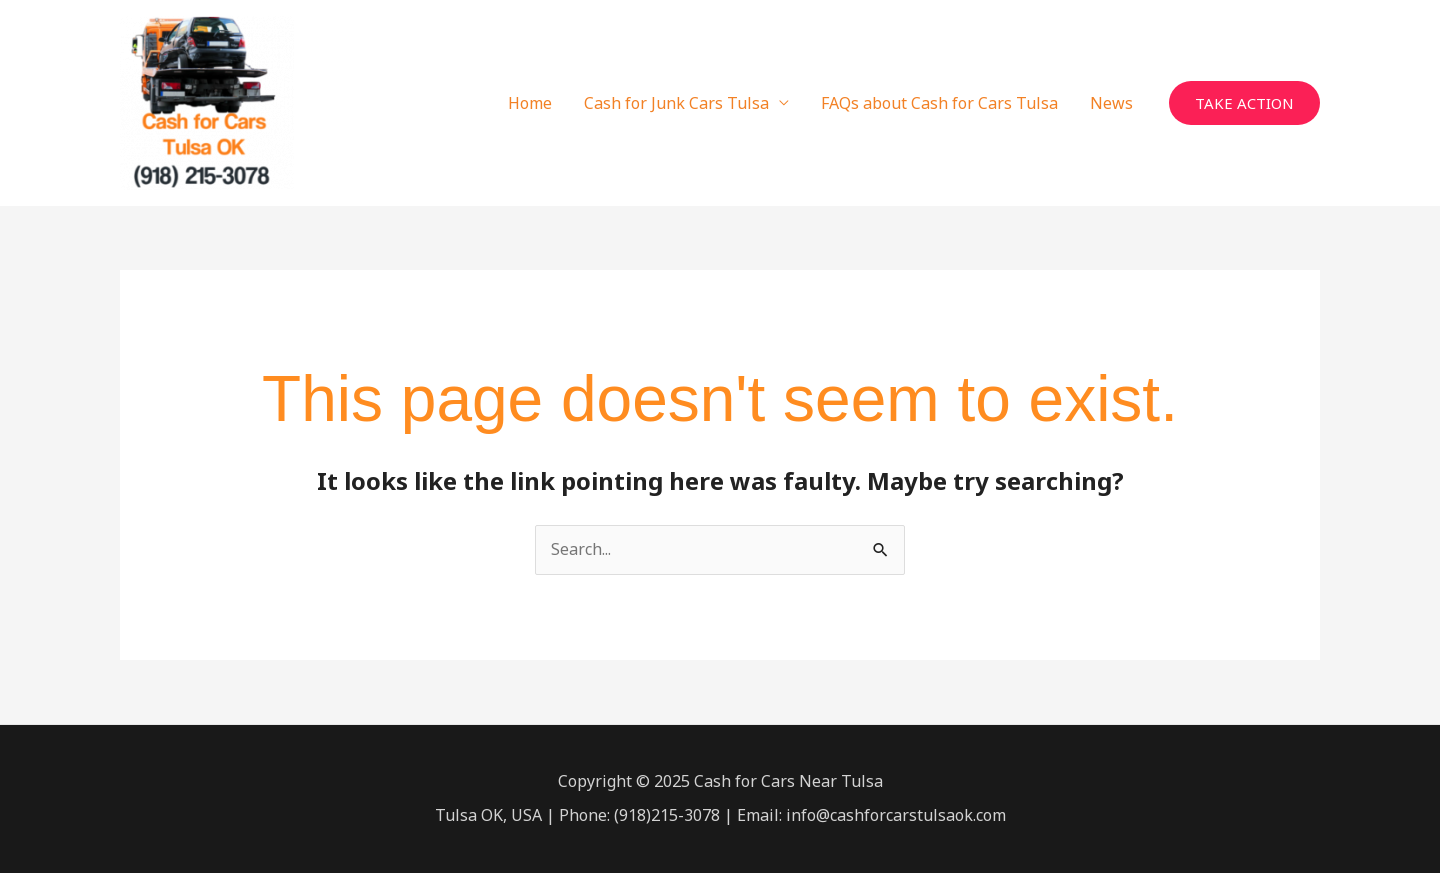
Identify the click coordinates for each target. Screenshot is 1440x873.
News (1111, 103)
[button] (1244, 103)
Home (530, 103)
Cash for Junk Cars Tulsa (676, 103)
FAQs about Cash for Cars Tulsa (939, 103)
